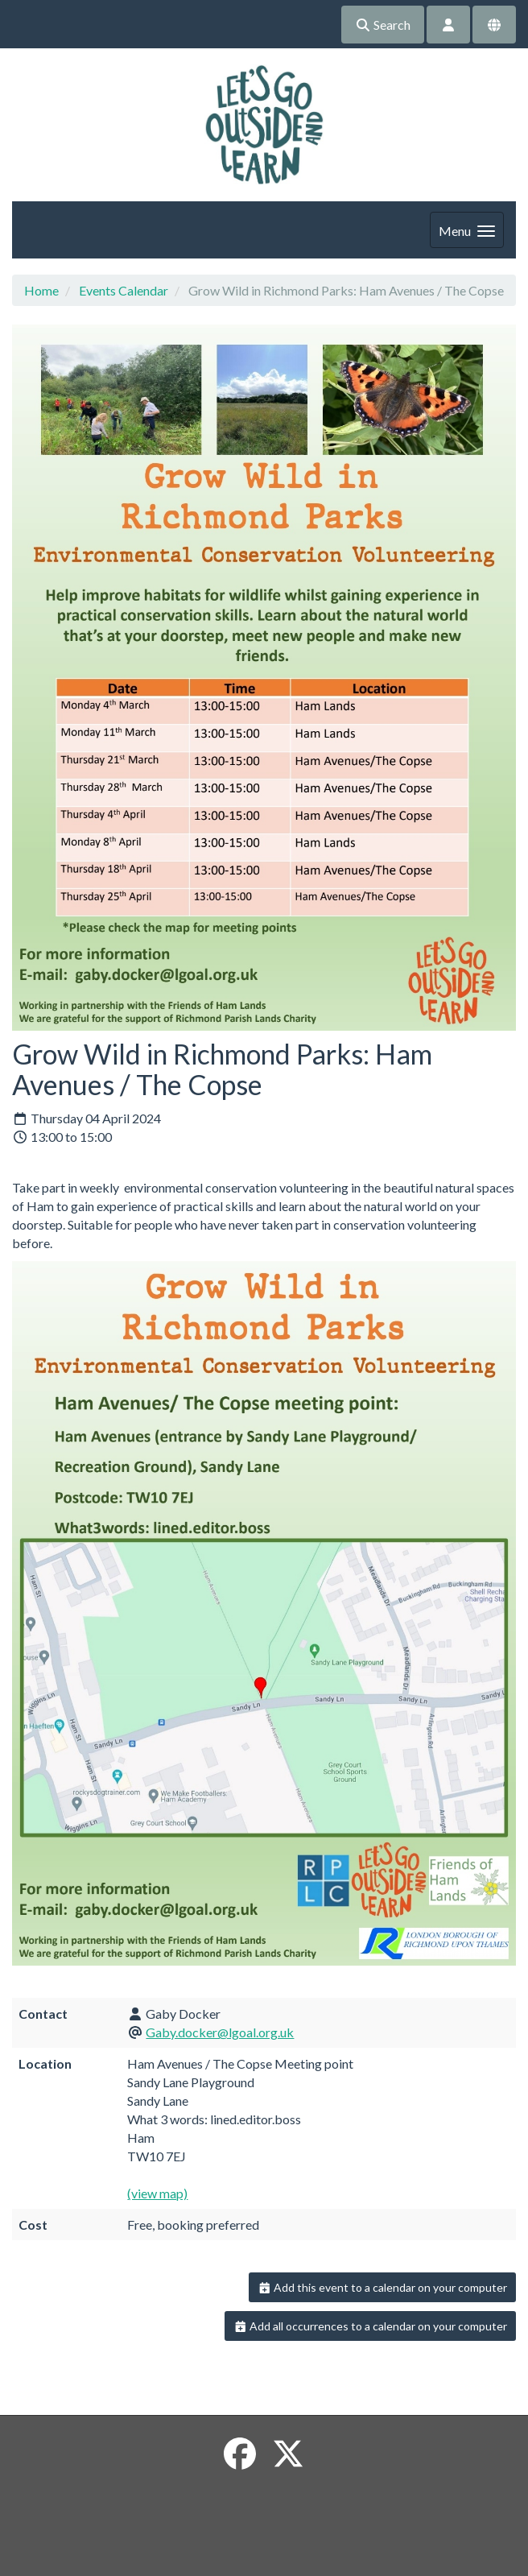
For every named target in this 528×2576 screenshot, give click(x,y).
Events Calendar (123, 290)
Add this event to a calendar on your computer (383, 2287)
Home (41, 290)
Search (382, 24)
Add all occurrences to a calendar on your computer (370, 2326)
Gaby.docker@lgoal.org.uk (220, 2032)
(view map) (157, 2193)
